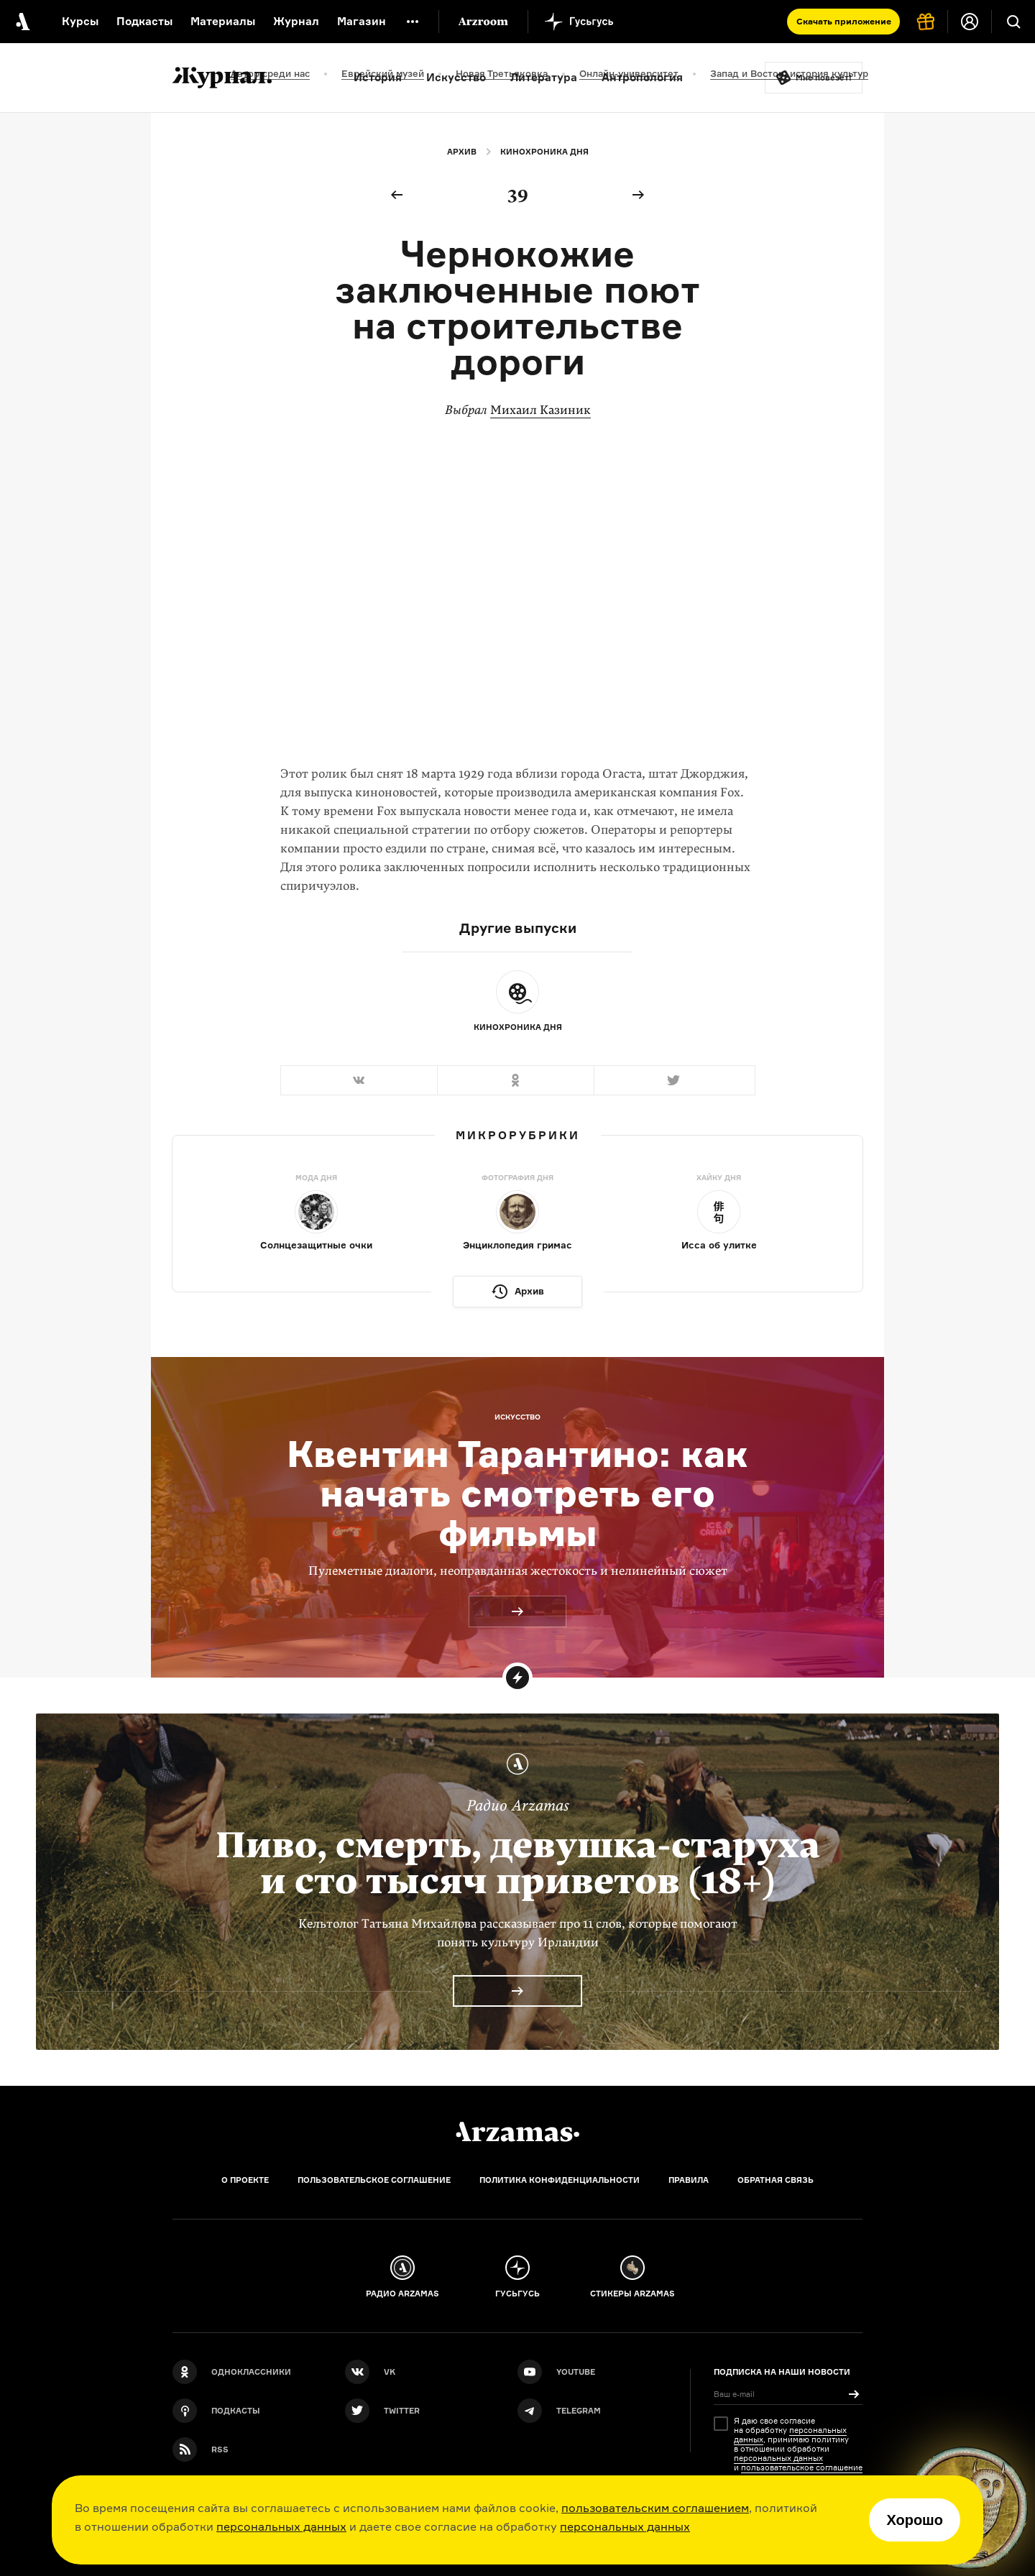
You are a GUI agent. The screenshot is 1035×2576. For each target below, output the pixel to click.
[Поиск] (1013, 21)
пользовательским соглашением (655, 2508)
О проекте (245, 2180)
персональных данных (281, 2526)
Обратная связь (775, 2180)
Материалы (222, 21)
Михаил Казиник (540, 410)
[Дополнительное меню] (412, 21)
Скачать (843, 21)
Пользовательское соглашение (374, 2180)
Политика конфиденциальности (559, 2180)
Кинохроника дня (544, 152)
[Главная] (517, 2132)
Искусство (456, 77)
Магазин (361, 21)
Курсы (80, 21)
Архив (462, 152)
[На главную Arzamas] (21, 21)
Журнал (296, 21)
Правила (688, 2180)
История (378, 77)
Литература (543, 77)
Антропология (642, 77)
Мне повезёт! (824, 78)
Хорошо (914, 2520)
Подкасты (144, 21)
